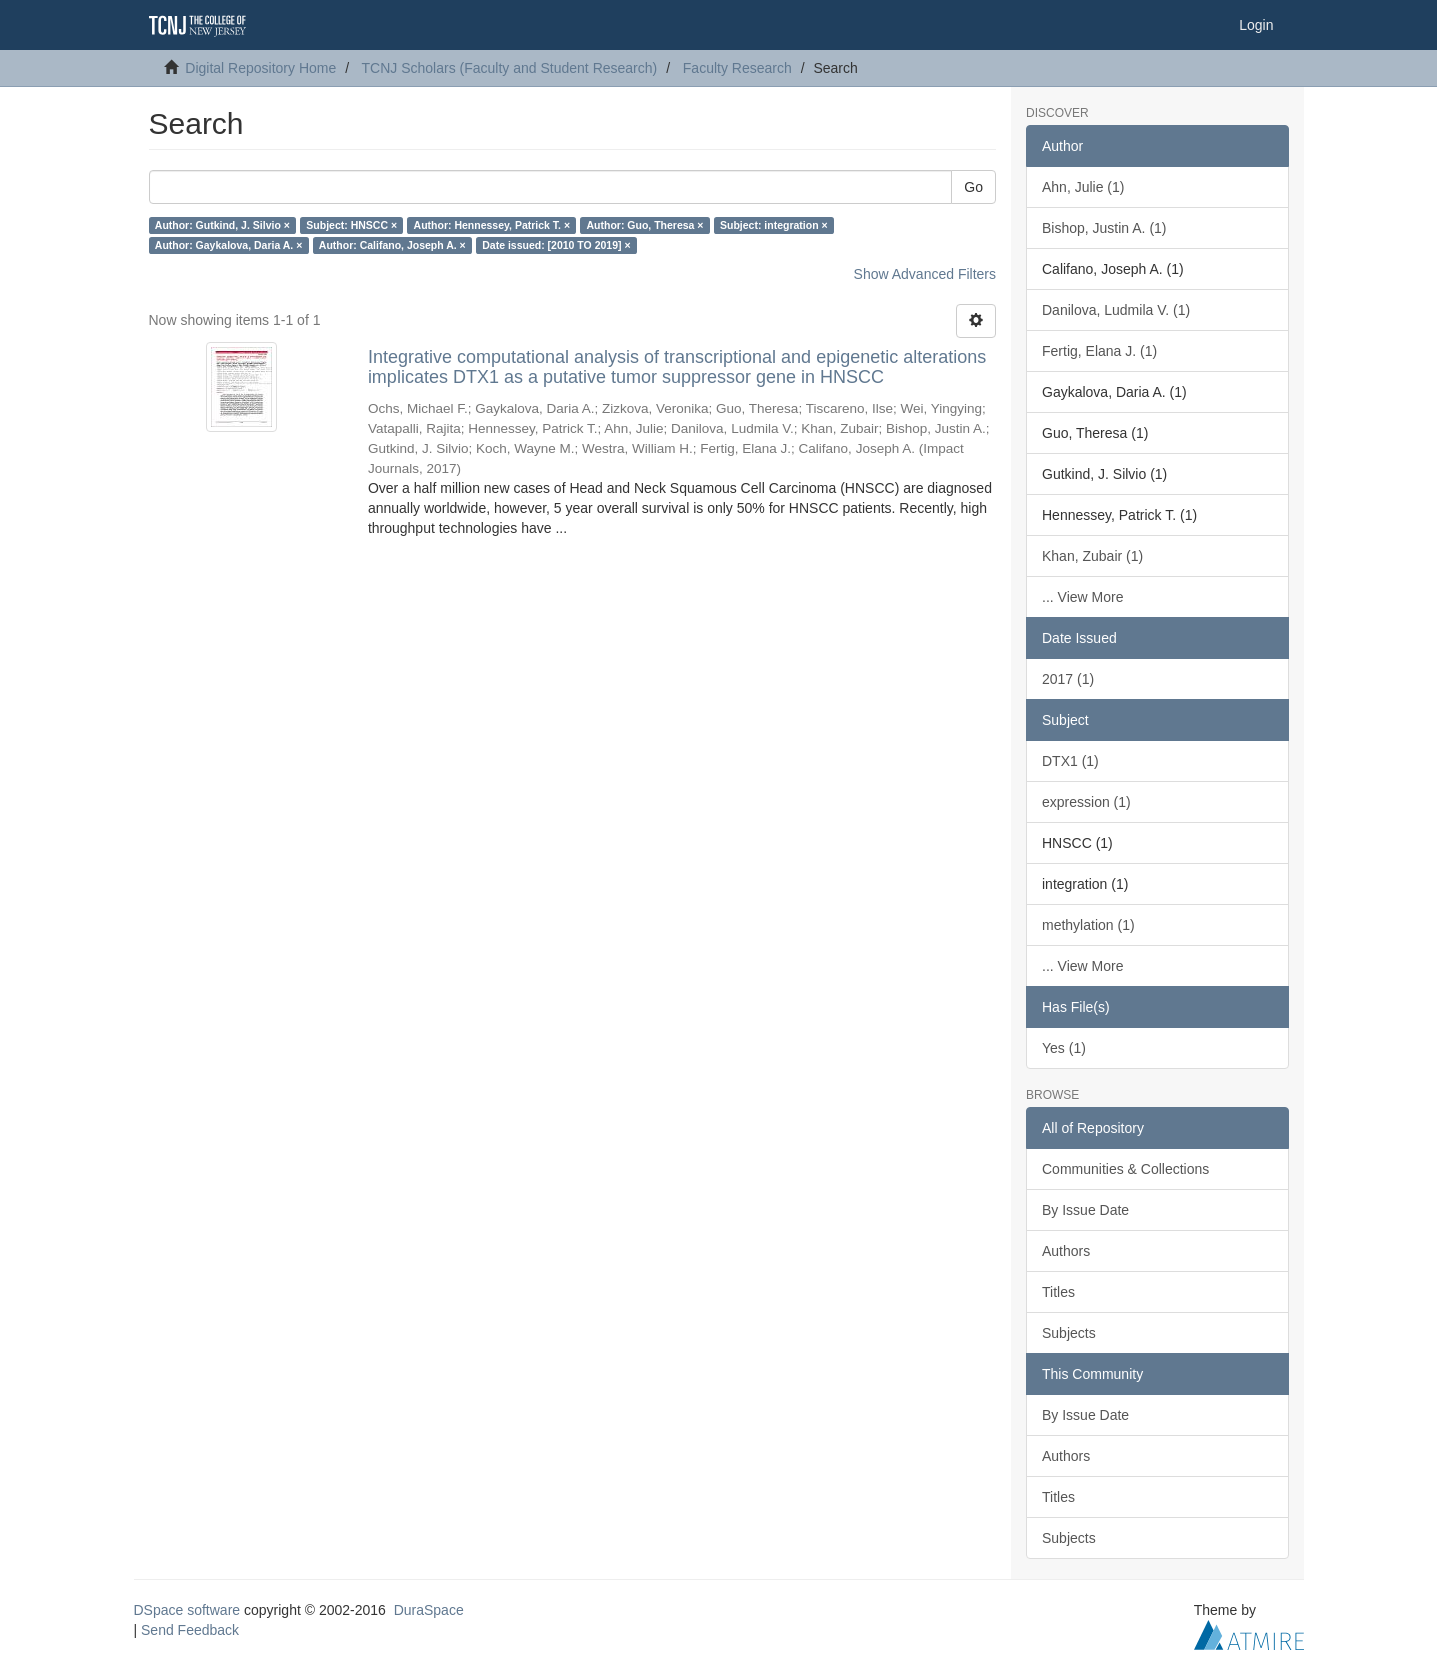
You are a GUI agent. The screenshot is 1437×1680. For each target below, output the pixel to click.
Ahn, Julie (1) (1083, 187)
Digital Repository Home (260, 68)
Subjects (1069, 1333)
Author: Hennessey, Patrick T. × (492, 225)
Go (973, 187)
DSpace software (187, 1610)
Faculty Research (737, 68)
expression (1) (1086, 802)
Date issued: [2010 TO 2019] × (556, 245)
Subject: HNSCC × (351, 225)
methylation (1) (1088, 925)
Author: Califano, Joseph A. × (392, 245)
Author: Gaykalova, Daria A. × (229, 245)
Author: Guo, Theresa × (645, 225)
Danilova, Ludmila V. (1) (1116, 310)
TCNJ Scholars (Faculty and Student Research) (510, 68)
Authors (1066, 1251)
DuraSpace (429, 1610)
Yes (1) (1064, 1048)
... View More (1082, 597)
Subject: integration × (774, 225)
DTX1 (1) (1070, 761)
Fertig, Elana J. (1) (1099, 351)
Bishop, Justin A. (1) (1104, 228)
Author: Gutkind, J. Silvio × (222, 225)
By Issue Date (1085, 1210)
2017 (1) (1068, 679)
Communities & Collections (1125, 1169)
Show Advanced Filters (925, 274)
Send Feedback (190, 1630)
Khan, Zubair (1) (1092, 556)
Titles (1058, 1292)
